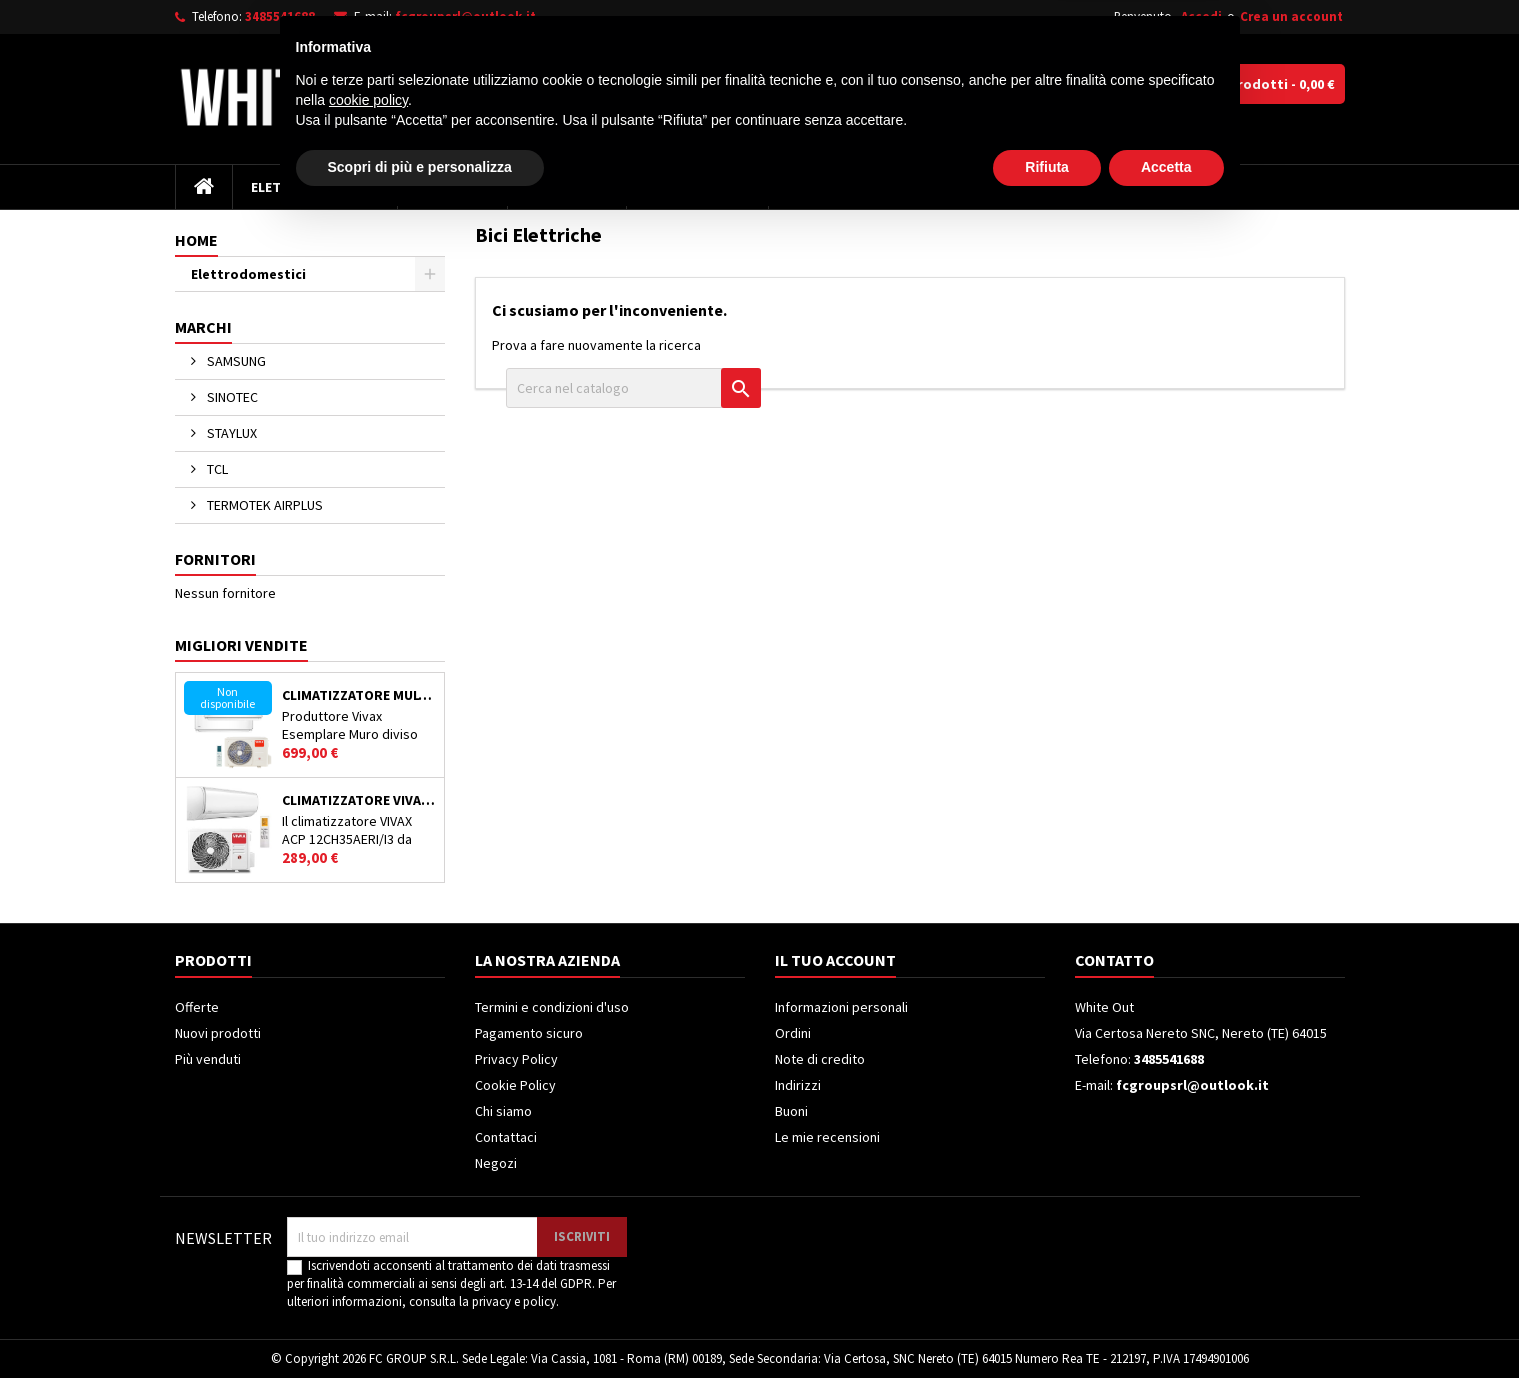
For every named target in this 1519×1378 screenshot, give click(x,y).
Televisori (452, 187)
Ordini (793, 1033)
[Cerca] (828, 84)
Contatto (1114, 960)
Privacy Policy (516, 1059)
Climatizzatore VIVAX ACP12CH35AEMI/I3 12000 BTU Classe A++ (359, 800)
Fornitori (215, 559)
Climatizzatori (697, 187)
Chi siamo (503, 1111)
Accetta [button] (1166, 1323)
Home (196, 240)
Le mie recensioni (827, 1137)
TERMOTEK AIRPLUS (263, 505)
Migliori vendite (241, 645)
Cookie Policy (515, 1085)
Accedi (1201, 16)
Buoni (791, 1111)
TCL (216, 469)
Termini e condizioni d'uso (552, 1007)
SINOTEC (231, 397)
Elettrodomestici (315, 187)
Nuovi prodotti (218, 1033)
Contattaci (506, 1137)
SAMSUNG (235, 361)
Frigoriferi (567, 187)
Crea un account (1291, 16)
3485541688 (280, 16)
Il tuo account (835, 960)
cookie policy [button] (368, 1256)
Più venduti (208, 1059)
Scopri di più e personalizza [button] (420, 1323)
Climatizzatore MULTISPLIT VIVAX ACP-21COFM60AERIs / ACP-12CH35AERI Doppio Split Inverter (359, 695)
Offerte (197, 1007)
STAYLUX (230, 433)
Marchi (203, 327)
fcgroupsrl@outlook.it (465, 16)
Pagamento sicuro (529, 1033)
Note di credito (820, 1059)
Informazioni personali (841, 1007)
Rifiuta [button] (1047, 1323)
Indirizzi (798, 1085)
